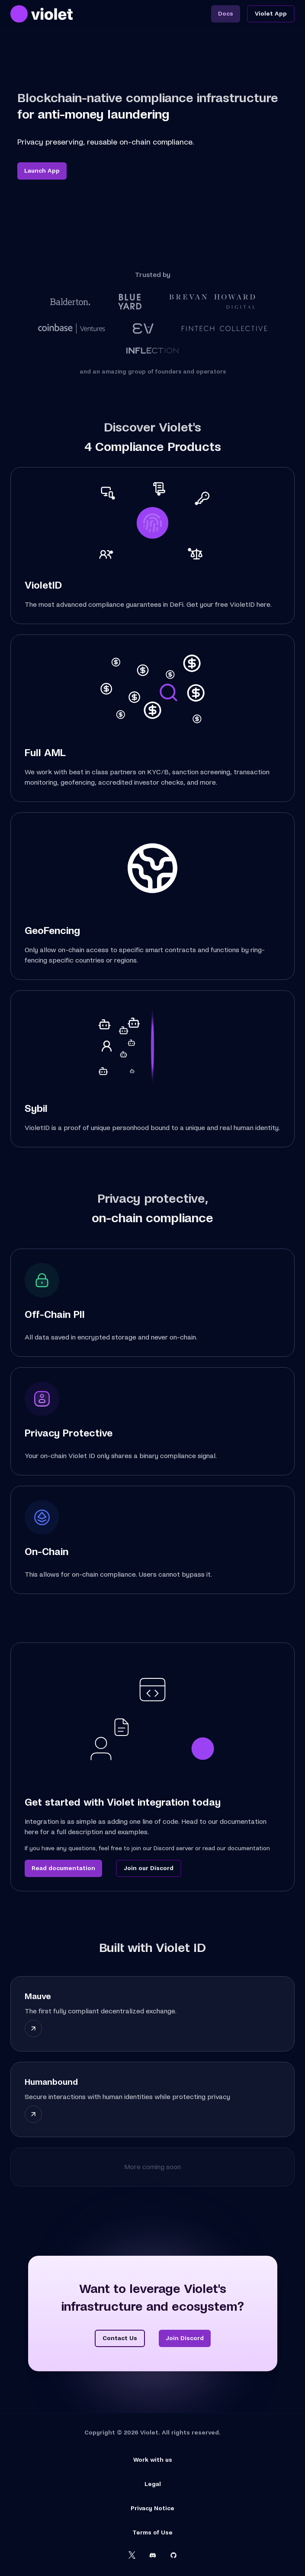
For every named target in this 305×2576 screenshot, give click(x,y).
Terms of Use (152, 2532)
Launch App (42, 170)
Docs (225, 13)
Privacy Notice (152, 2508)
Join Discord (185, 2338)
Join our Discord (148, 1868)
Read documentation (63, 1868)
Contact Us (120, 2338)
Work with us (152, 2460)
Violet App (271, 13)
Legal (152, 2484)
